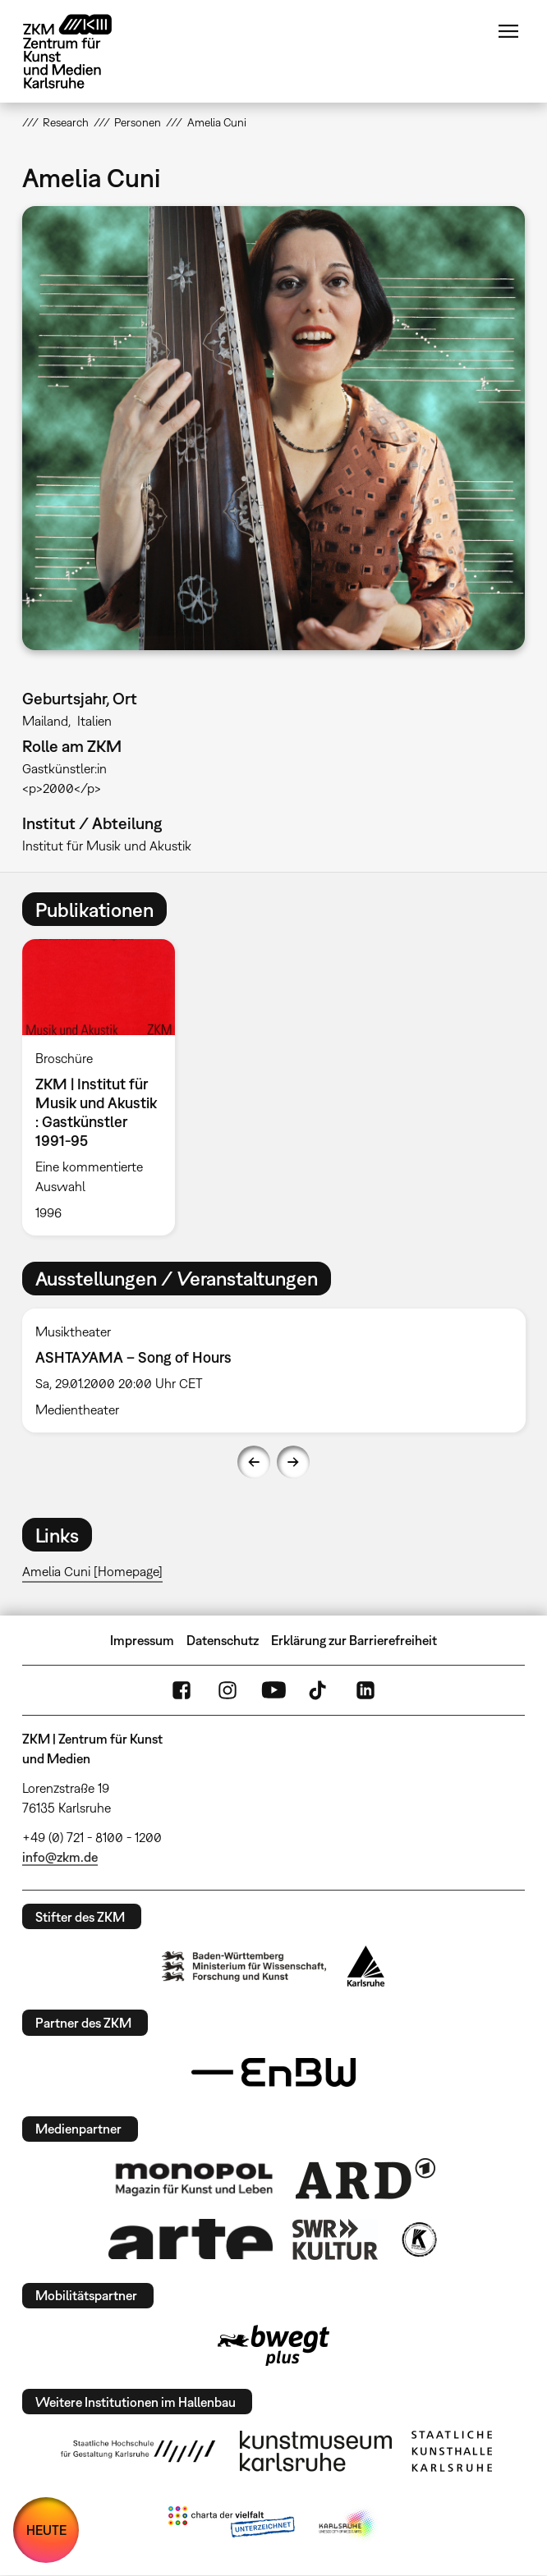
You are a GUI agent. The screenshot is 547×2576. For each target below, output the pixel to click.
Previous (253, 1462)
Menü (508, 31)
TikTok (319, 1690)
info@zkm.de (60, 1856)
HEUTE (46, 2530)
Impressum (142, 1640)
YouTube (273, 1690)
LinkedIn (365, 1690)
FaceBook (181, 1690)
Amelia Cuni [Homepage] (92, 1571)
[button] (274, 428)
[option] (105, 1087)
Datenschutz (222, 1640)
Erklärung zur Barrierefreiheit (354, 1640)
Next (293, 1462)
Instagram (227, 1690)
